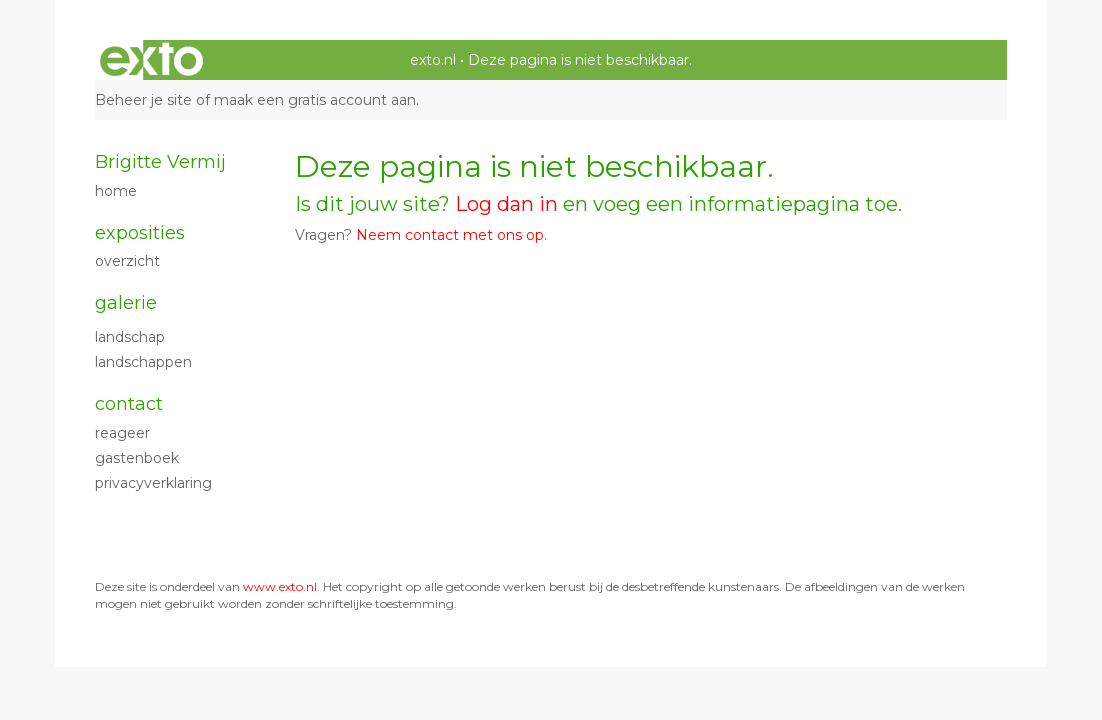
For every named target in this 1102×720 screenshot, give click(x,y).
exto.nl (433, 60)
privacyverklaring (153, 483)
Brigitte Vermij (160, 162)
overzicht (127, 261)
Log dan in (506, 204)
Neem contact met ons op (450, 235)
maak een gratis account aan (315, 100)
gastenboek (137, 458)
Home (116, 191)
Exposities (140, 233)
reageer (122, 433)
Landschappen (143, 362)
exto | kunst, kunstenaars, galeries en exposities (151, 60)
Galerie (126, 303)
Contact (129, 404)
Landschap (130, 337)
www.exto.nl (280, 586)
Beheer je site (143, 100)
